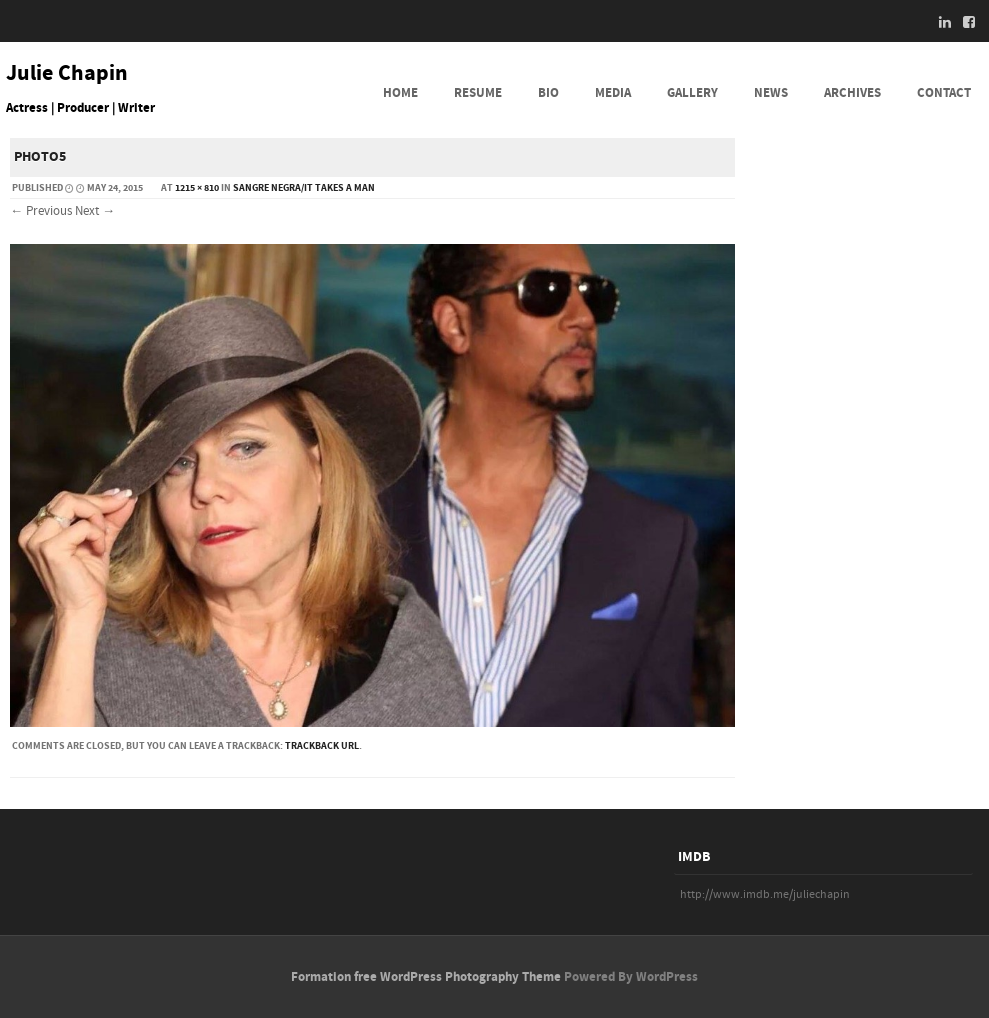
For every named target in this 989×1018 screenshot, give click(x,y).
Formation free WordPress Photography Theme (426, 977)
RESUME (478, 93)
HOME (400, 93)
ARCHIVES (852, 93)
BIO (548, 93)
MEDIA (613, 93)
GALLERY (692, 93)
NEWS (771, 93)
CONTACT (944, 93)
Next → (95, 211)
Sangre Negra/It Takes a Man (304, 188)
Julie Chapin (67, 74)
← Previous (41, 211)
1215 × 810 (197, 188)
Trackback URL (322, 746)
